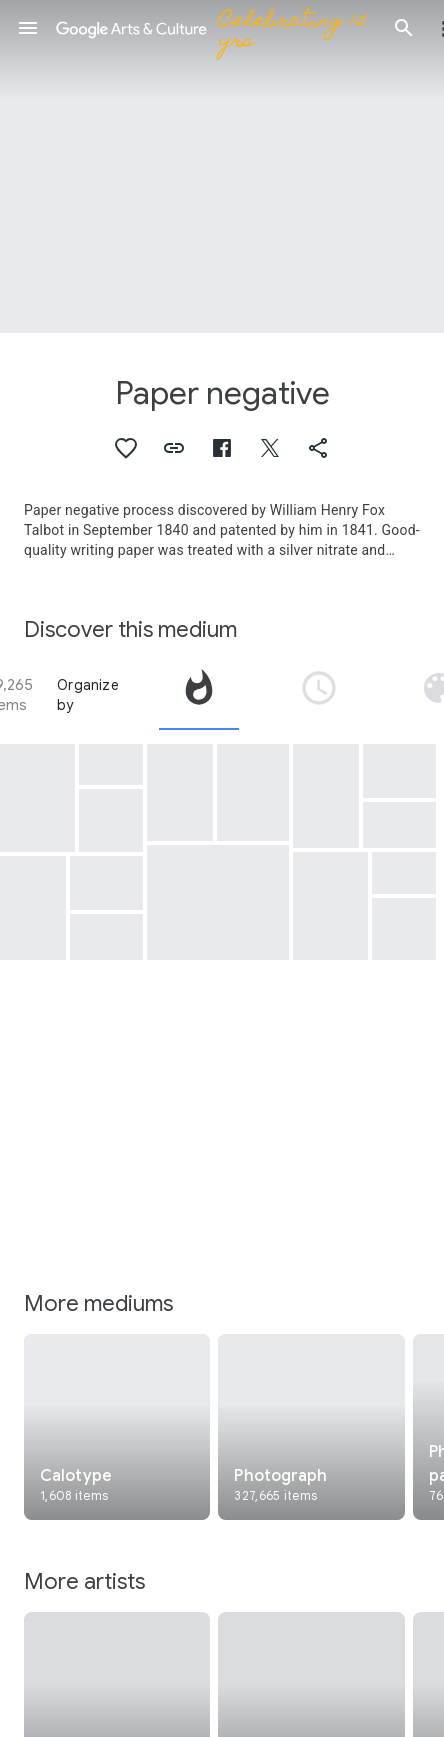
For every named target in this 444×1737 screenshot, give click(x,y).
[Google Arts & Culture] (216, 28)
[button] (28, 28)
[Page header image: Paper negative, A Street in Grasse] (222, 166)
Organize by (88, 695)
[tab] (199, 695)
